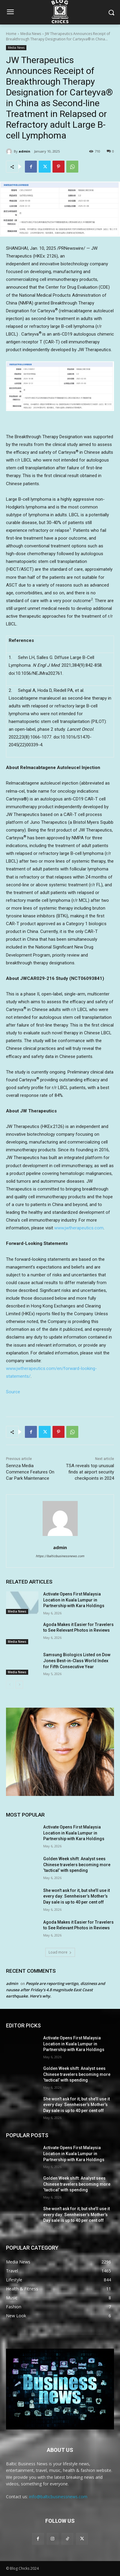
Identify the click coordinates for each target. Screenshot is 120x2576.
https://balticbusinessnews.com (60, 1556)
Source (13, 1391)
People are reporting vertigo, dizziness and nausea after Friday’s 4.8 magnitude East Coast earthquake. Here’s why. (55, 1990)
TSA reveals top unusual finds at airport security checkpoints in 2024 (90, 1472)
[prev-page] (10, 1685)
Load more (60, 1952)
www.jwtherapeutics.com (79, 1228)
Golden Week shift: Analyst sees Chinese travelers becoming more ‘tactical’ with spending (76, 1864)
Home (11, 33)
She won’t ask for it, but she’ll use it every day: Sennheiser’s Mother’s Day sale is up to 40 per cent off (76, 1896)
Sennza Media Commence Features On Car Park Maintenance (30, 1472)
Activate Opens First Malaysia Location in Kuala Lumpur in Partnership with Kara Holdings (73, 1600)
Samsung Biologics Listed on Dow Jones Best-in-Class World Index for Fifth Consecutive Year (76, 1660)
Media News (30, 33)
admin (24, 151)
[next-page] (19, 1685)
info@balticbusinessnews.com (58, 2496)
